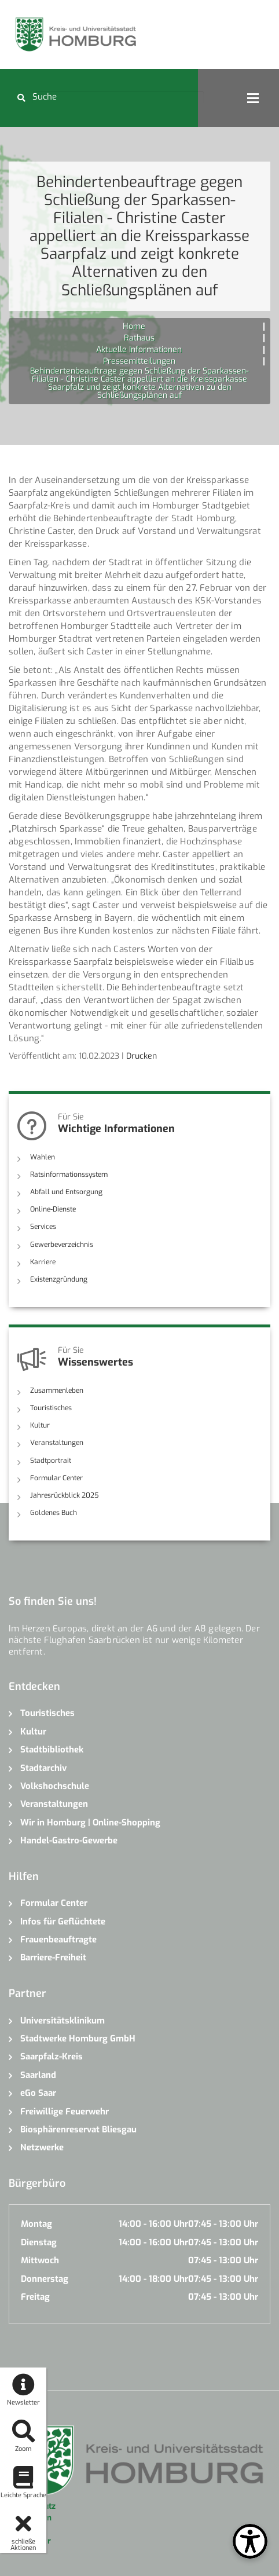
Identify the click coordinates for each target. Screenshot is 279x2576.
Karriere (43, 1262)
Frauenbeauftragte (58, 1939)
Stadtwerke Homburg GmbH (77, 2038)
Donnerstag (44, 2279)
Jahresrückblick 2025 (64, 1495)
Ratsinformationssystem (69, 1174)
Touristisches (51, 1408)
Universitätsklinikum (62, 2020)
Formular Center (56, 1478)
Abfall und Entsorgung (66, 1191)
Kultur (40, 1425)
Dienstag (39, 2242)
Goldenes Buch (53, 1512)
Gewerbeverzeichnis (61, 1244)
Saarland (38, 2075)
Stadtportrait (50, 1460)
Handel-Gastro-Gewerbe (69, 1840)
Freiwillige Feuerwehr (64, 2111)
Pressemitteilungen (139, 361)
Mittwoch (40, 2260)
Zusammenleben (56, 1390)
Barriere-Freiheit (53, 1957)
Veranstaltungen (56, 1442)
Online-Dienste (53, 1209)
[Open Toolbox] (250, 2541)
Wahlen (42, 1157)
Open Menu (253, 97)
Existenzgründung (58, 1279)
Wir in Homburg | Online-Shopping (90, 1822)
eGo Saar (38, 2093)
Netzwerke (42, 2147)
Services (43, 1226)
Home (134, 326)
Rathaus (139, 337)
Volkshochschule (54, 1786)
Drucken (141, 1056)
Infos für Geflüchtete (62, 1921)
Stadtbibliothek (51, 1749)
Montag (36, 2224)
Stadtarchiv (43, 1768)
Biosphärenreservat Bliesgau (78, 2129)
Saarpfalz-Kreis (51, 2056)
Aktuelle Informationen (139, 349)
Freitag (35, 2297)
